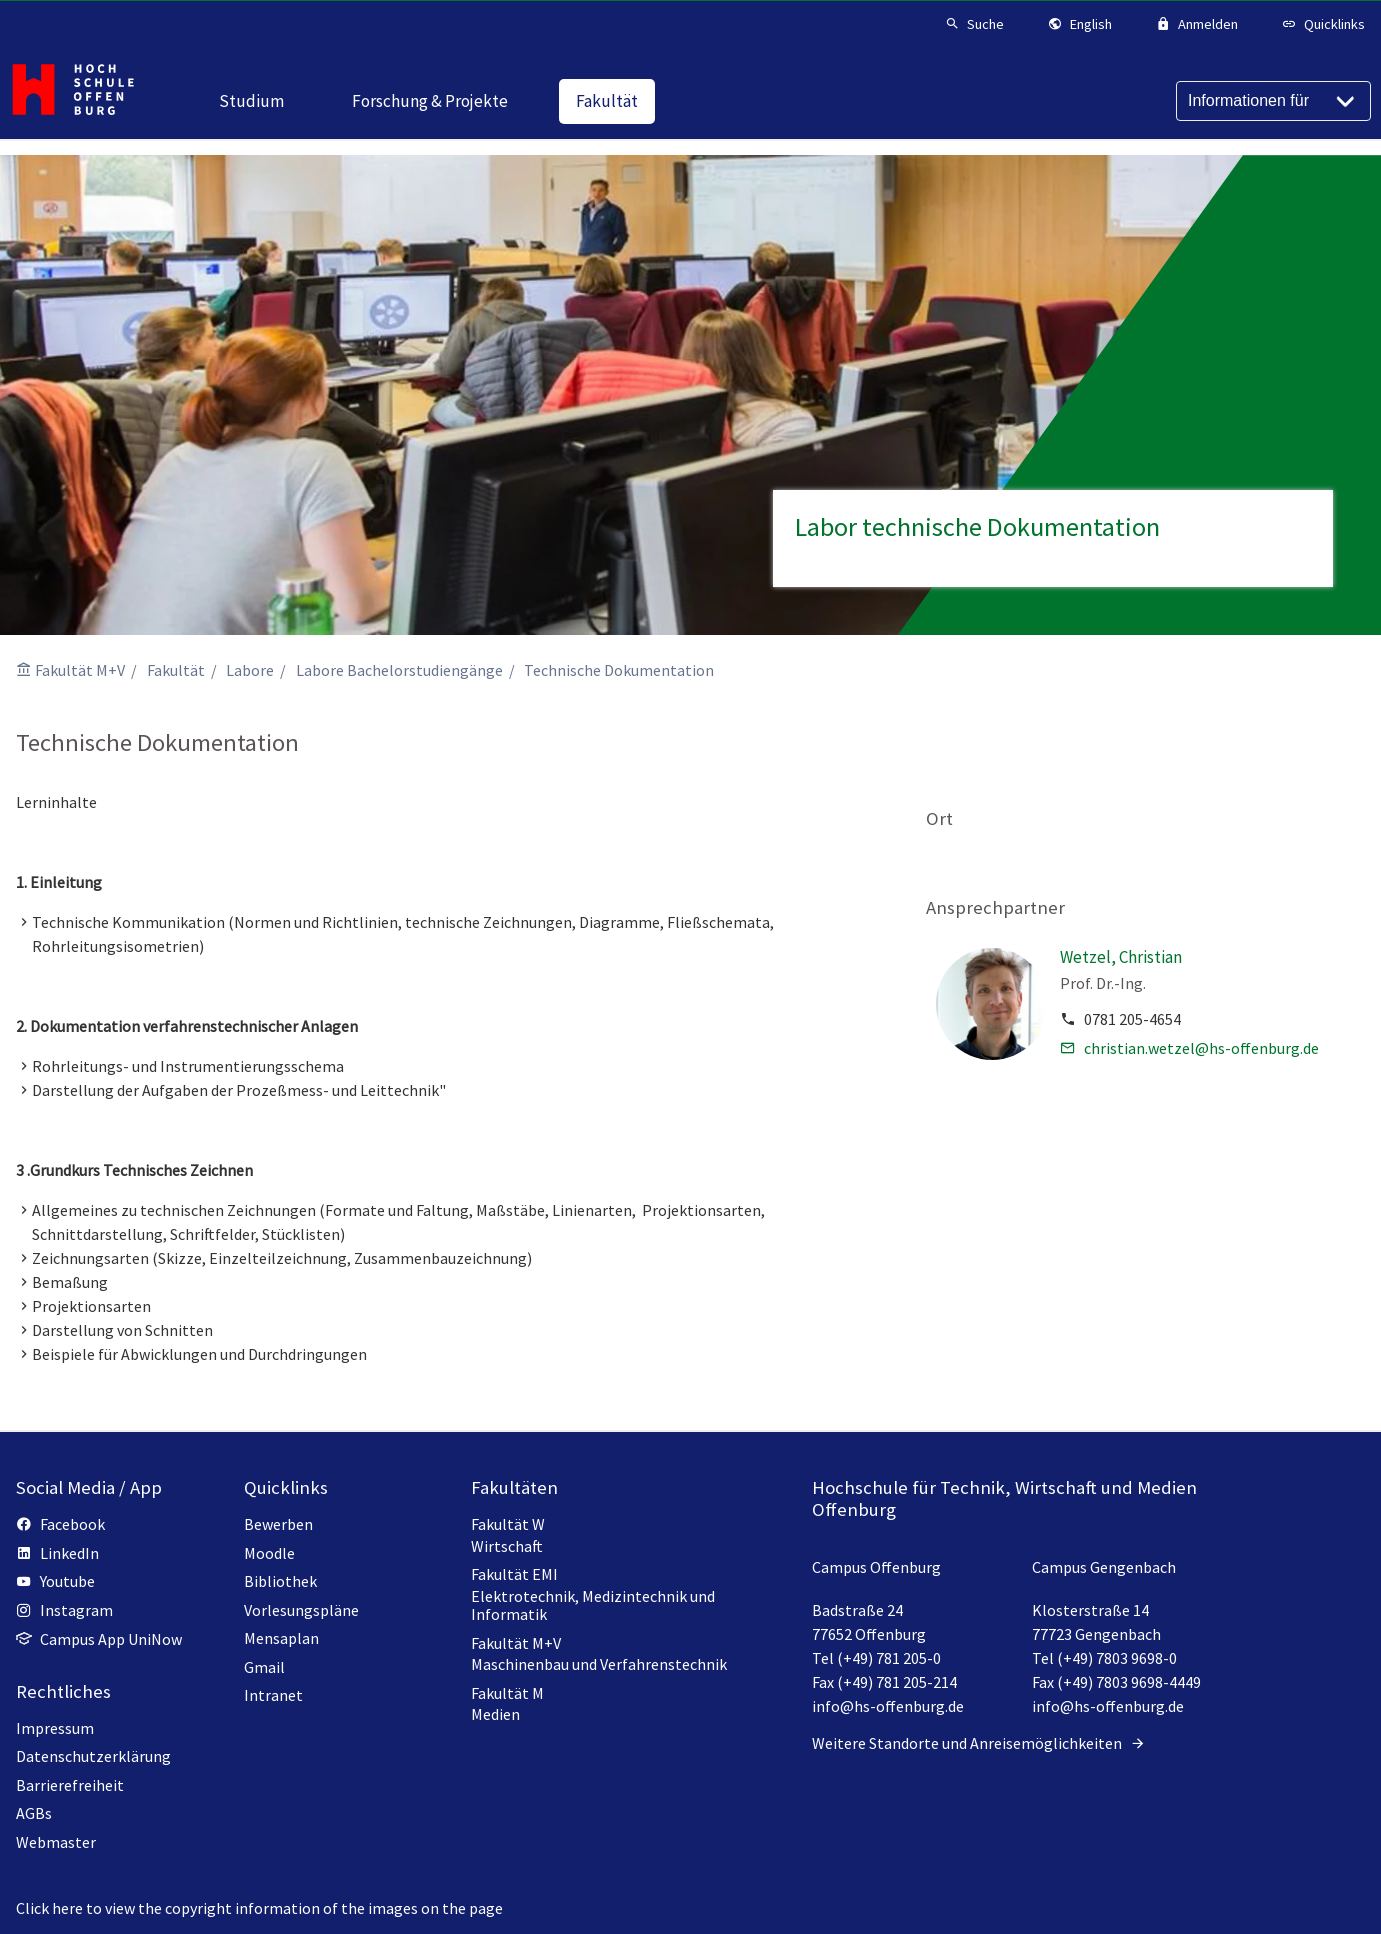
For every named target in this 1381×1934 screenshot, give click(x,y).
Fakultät (176, 670)
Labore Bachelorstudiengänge (399, 670)
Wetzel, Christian (1121, 957)
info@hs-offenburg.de (888, 1706)
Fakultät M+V (80, 670)
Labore (250, 670)
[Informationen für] (1273, 101)
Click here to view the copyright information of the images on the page (259, 1908)
